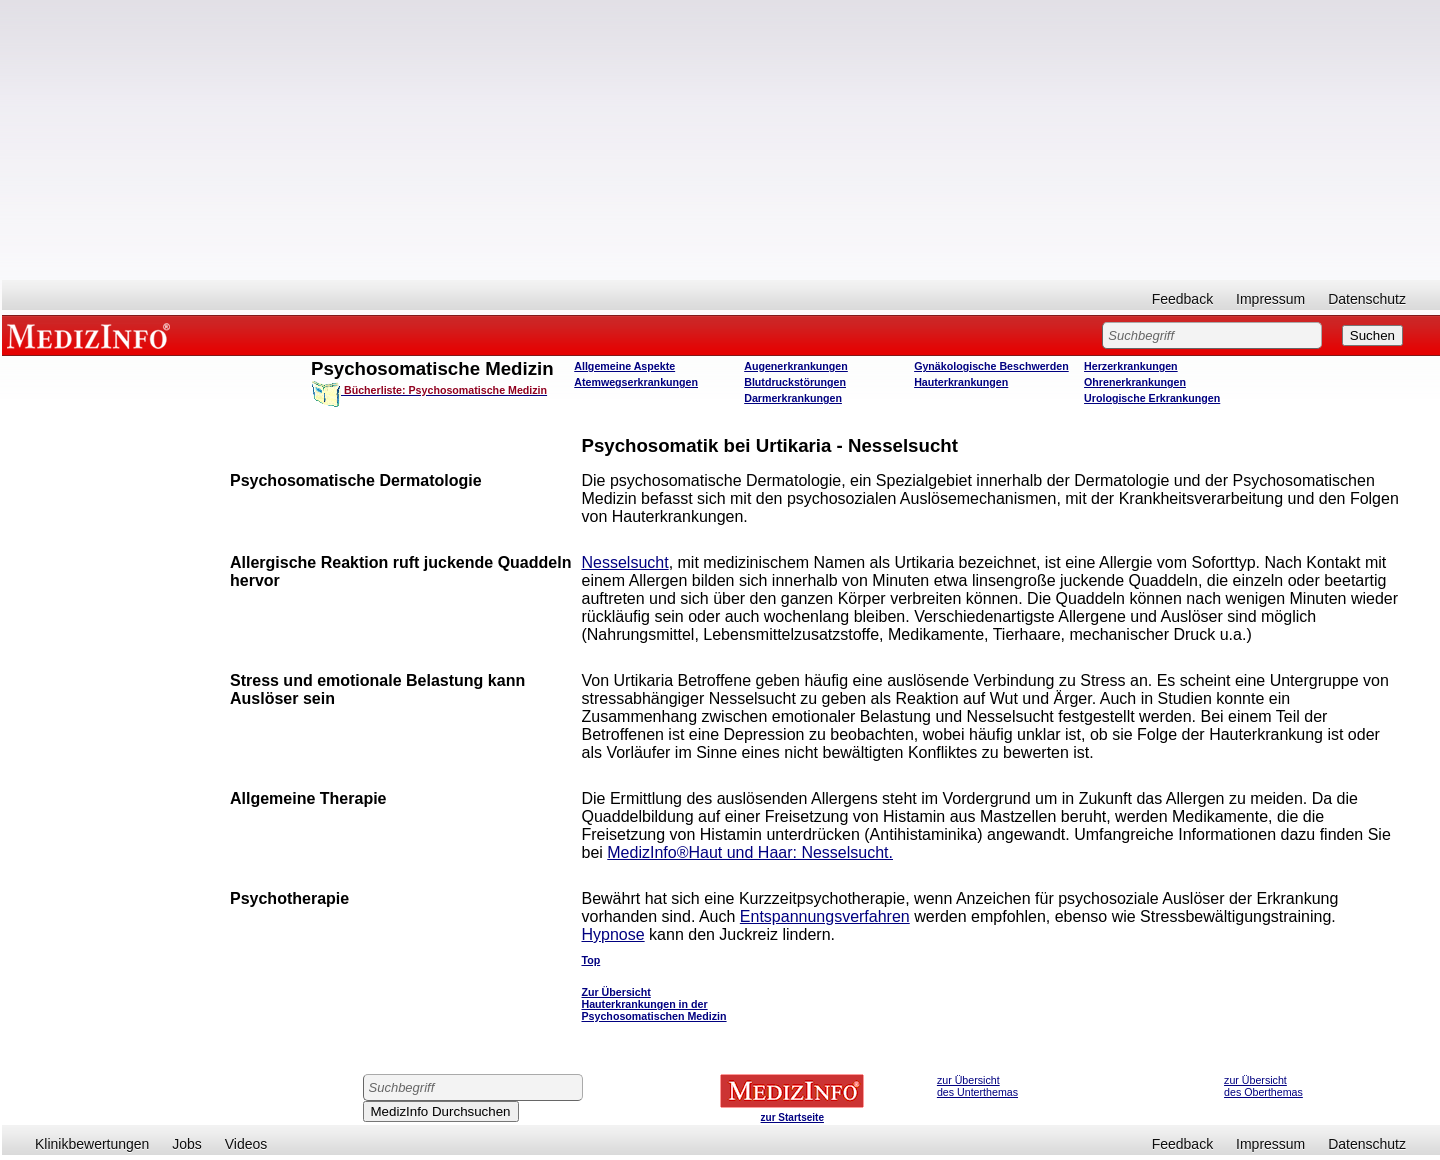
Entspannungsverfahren (825, 916)
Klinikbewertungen (92, 1144)
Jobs (187, 1144)
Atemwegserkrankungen (636, 382)
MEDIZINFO (92, 335)
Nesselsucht (624, 562)
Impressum (1270, 299)
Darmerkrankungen (793, 398)
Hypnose (612, 934)
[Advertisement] (721, 140)
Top (590, 960)
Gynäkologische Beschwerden (991, 366)
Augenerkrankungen (796, 366)
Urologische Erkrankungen (1152, 398)
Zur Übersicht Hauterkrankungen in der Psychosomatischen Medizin (653, 1004)
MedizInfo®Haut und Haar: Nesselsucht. (750, 852)
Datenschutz (1367, 299)
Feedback (1182, 299)
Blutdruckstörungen (795, 382)
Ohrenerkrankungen (1135, 382)
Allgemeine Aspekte (624, 366)
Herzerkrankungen (1131, 366)
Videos (246, 1144)
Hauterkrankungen (961, 382)
